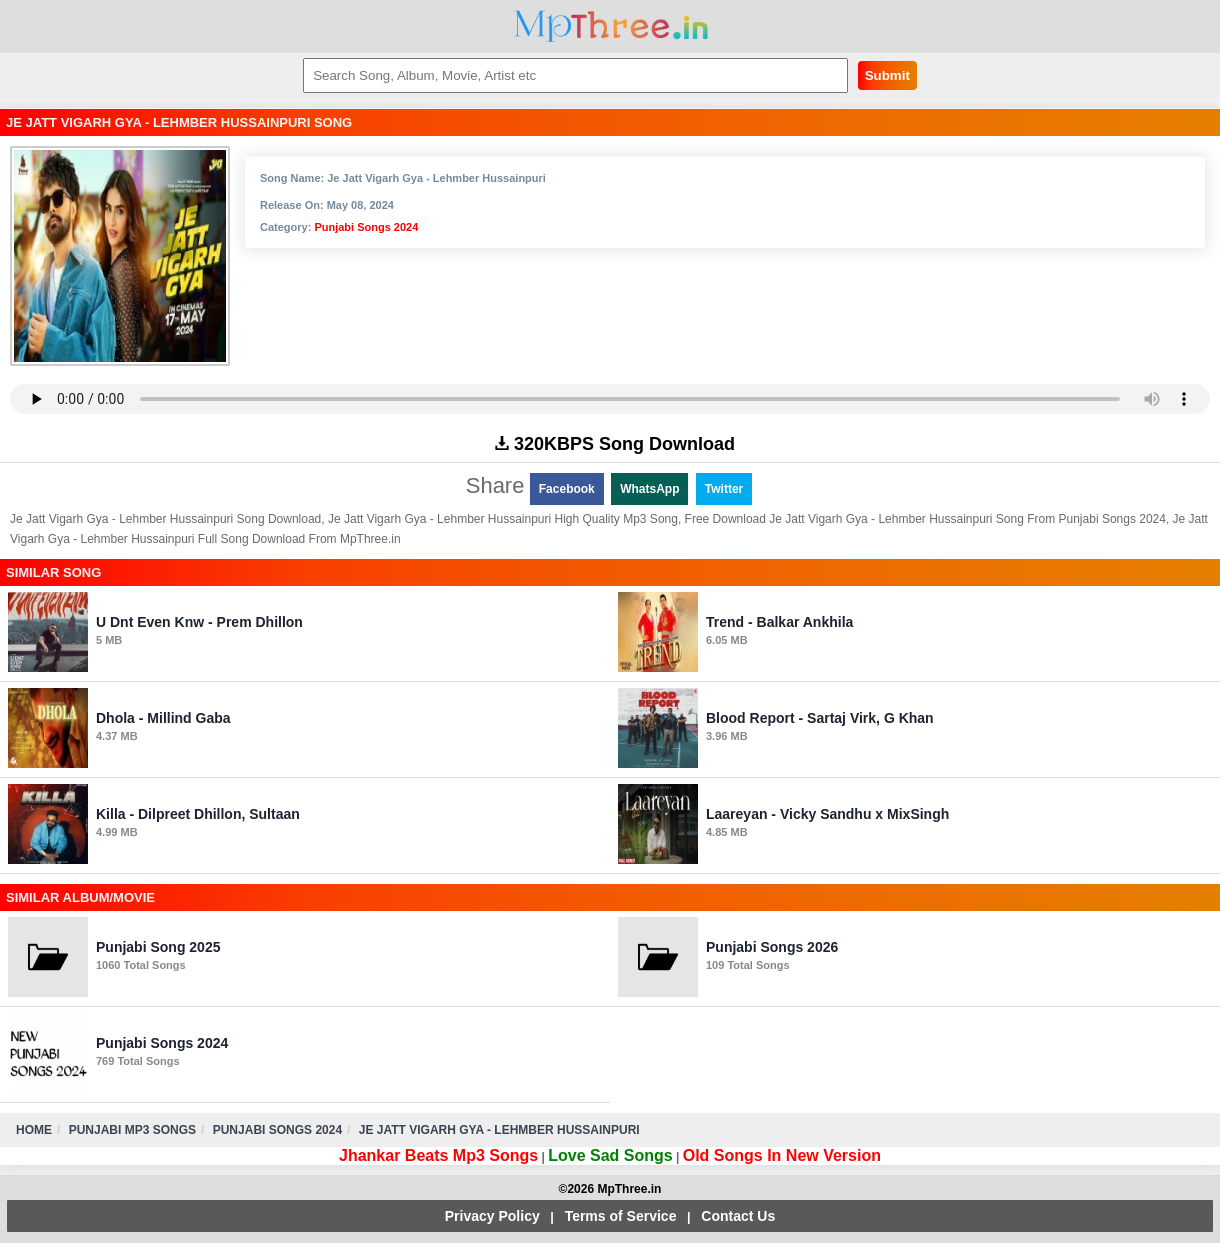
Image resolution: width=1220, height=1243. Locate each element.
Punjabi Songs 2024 (366, 227)
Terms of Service (621, 1216)
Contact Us (738, 1216)
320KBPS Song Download (615, 444)
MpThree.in (610, 26)
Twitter (724, 489)
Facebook (567, 489)
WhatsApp (649, 489)
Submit (887, 75)
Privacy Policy (492, 1216)
